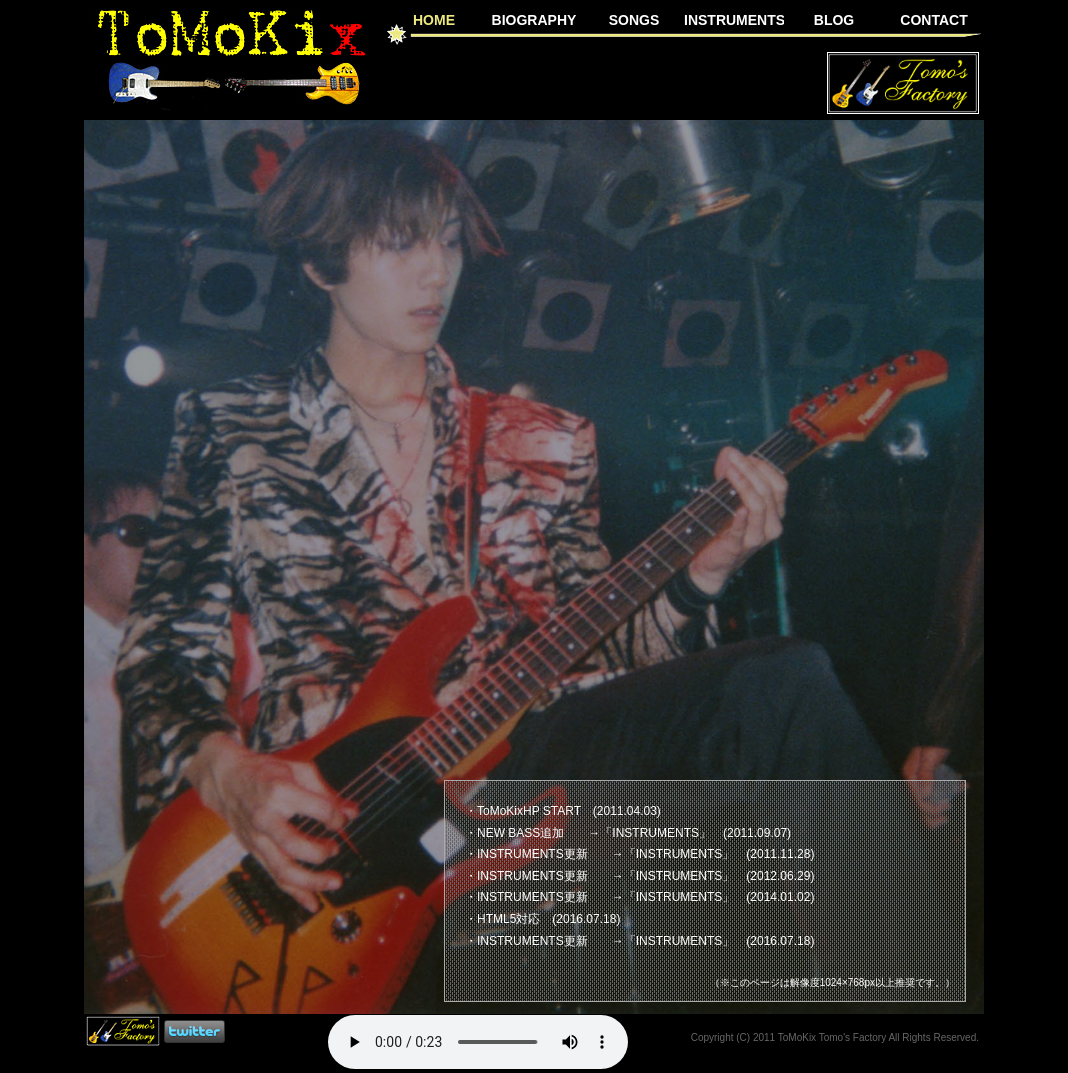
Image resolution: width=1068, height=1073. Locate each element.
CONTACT (933, 20)
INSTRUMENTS (734, 20)
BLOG (834, 20)
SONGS (634, 20)
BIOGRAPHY (534, 20)
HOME (434, 19)
